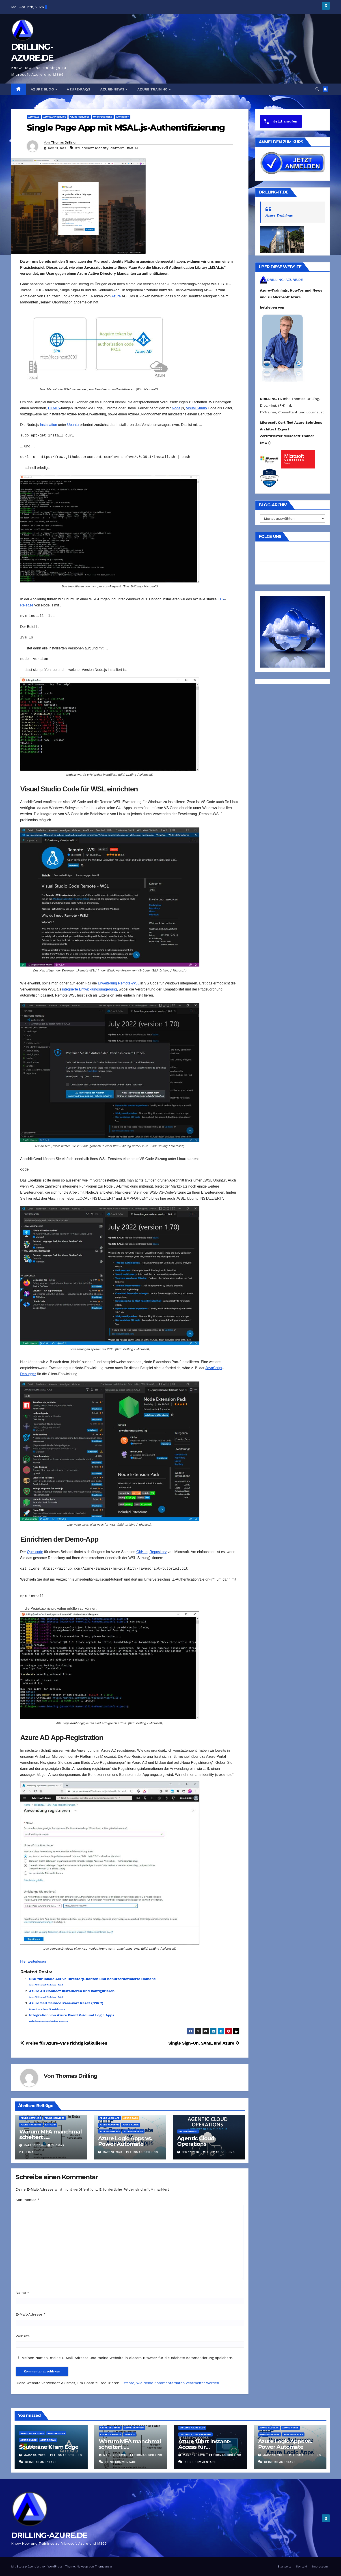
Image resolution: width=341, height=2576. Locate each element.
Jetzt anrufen (279, 121)
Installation (48, 425)
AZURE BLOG (43, 89)
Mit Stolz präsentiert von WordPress (37, 2566)
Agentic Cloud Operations (195, 2141)
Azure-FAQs (78, 89)
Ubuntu (73, 425)
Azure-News (112, 89)
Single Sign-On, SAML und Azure (204, 2043)
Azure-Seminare (31, 2118)
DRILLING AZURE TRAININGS (195, 2434)
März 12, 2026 (194, 2455)
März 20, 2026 (115, 2455)
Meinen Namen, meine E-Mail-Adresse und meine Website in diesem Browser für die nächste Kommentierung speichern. (127, 2358)
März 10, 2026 (274, 2455)
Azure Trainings (279, 215)
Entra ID (50, 2124)
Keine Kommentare (40, 2462)
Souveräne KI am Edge (48, 2447)
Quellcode (35, 1552)
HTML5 (54, 408)
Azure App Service (54, 117)
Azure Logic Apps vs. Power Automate (125, 2141)
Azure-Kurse (131, 2124)
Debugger (28, 1374)
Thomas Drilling (63, 142)
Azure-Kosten (56, 2433)
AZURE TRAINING (153, 89)
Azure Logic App (109, 2118)
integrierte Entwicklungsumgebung (89, 989)
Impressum (320, 2566)
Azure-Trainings (31, 2124)
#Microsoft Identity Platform (100, 148)
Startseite (284, 2566)
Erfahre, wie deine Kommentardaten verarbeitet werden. (170, 2383)
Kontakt (301, 2566)
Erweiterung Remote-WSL (118, 983)
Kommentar (27, 2200)
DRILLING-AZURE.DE (281, 279)
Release (26, 605)
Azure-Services (79, 117)
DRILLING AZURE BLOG (192, 2427)
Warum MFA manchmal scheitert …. (50, 2134)
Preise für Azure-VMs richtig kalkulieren (63, 2043)
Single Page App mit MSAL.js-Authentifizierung (126, 127)
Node (176, 408)
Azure (116, 296)
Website (23, 2336)
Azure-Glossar (109, 2124)
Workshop (122, 117)
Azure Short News (32, 2433)
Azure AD (33, 117)
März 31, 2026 (35, 2455)
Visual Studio (196, 408)
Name (22, 2292)
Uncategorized (102, 117)
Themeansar (103, 2566)
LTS (221, 599)
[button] (317, 89)
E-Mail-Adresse (30, 2314)
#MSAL (133, 148)
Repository (157, 1552)
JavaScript (213, 1368)
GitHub (141, 1552)
